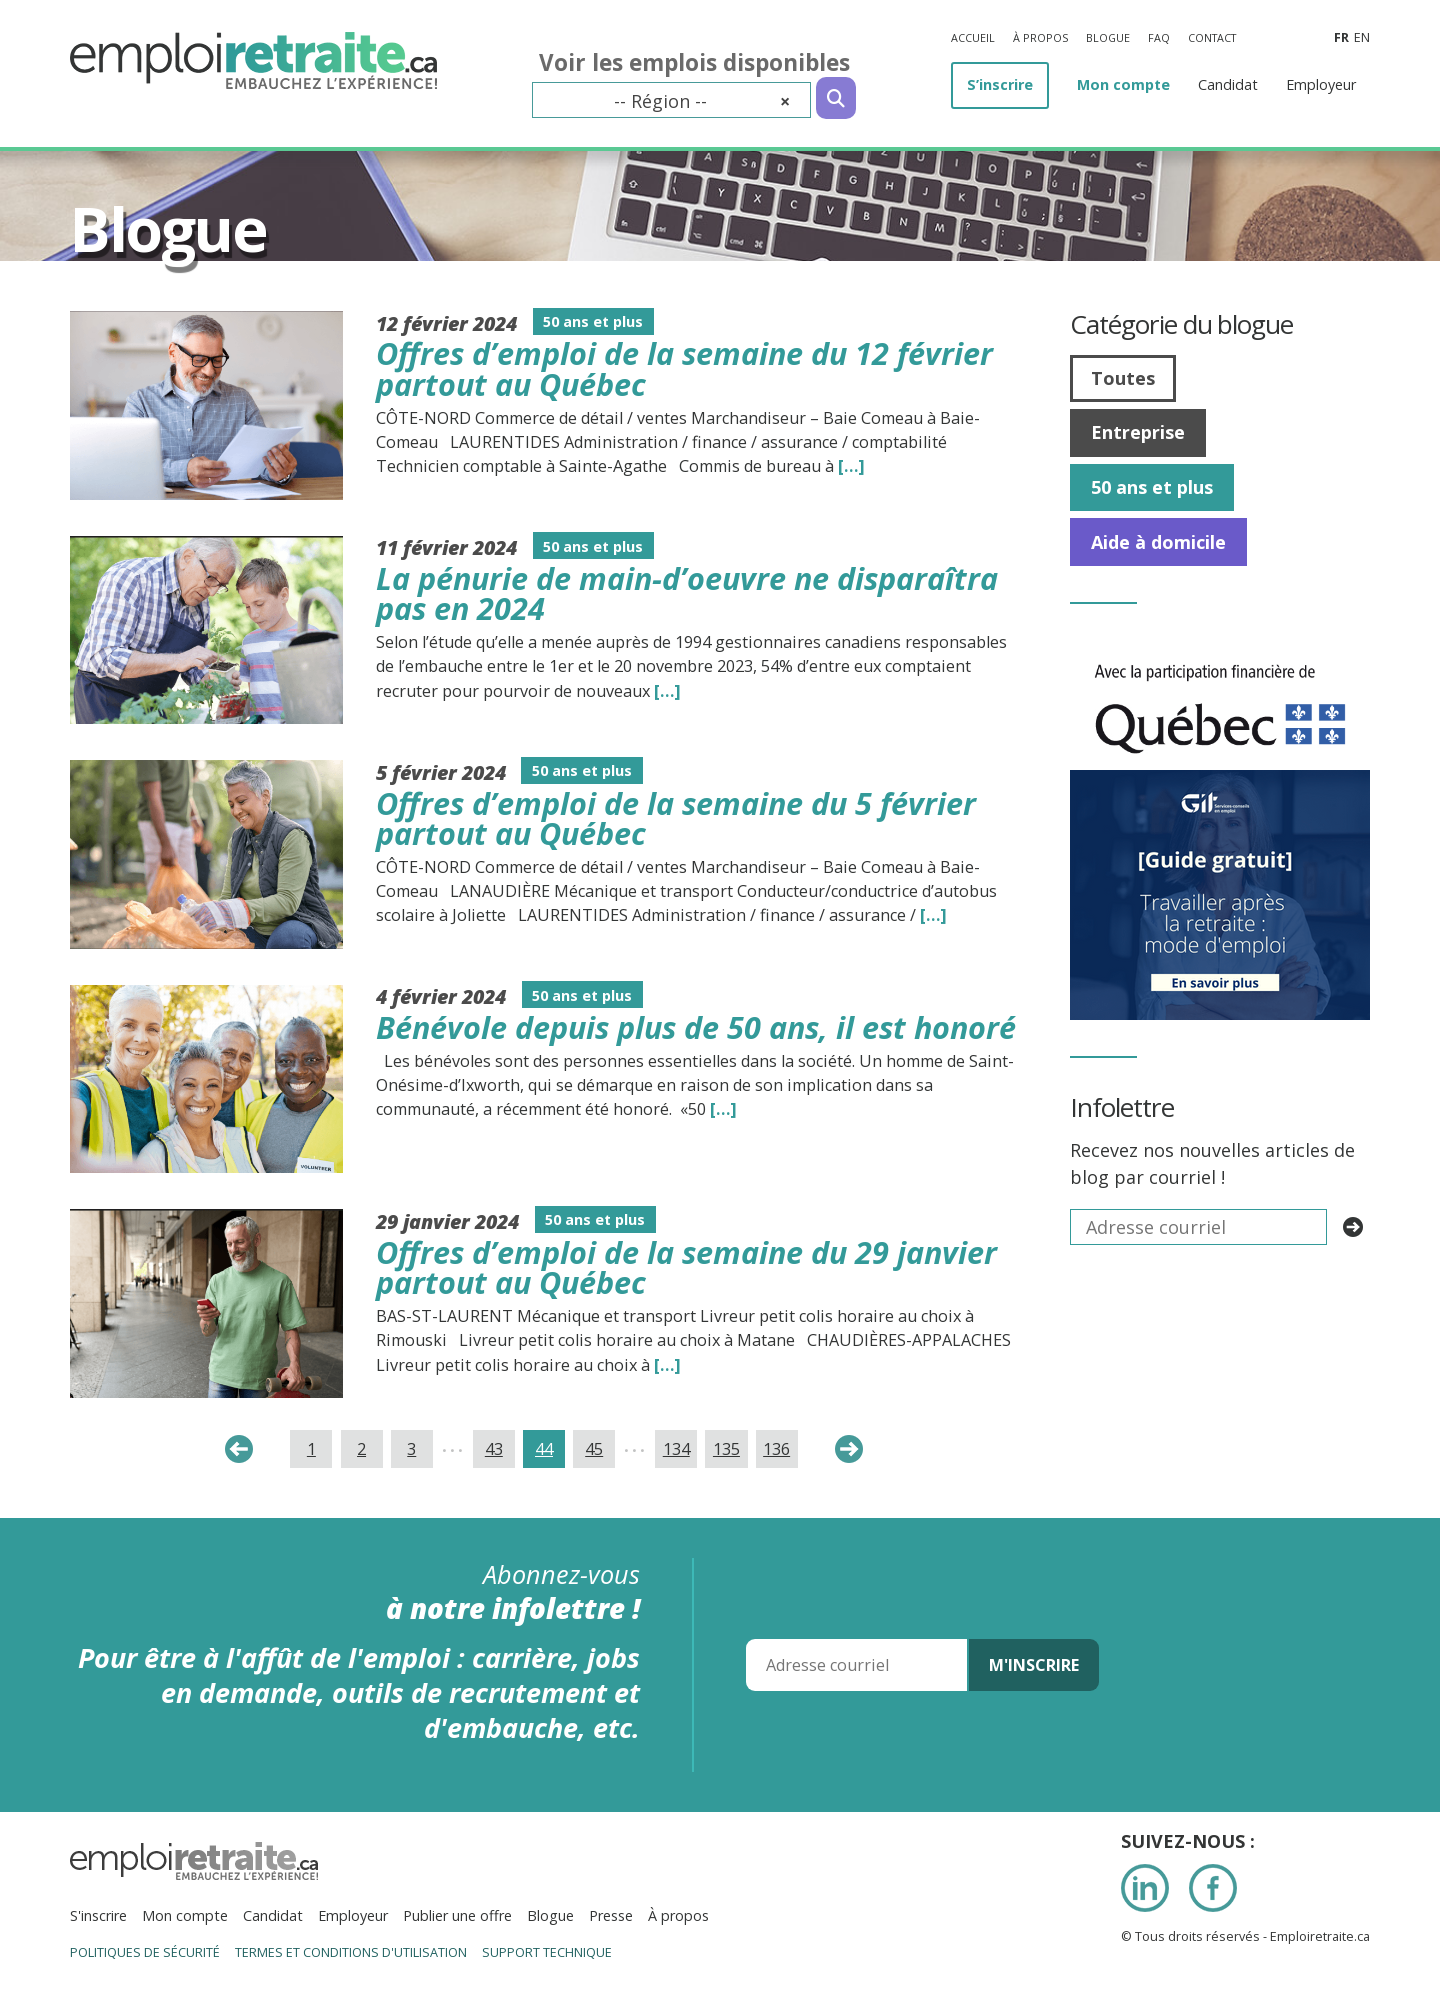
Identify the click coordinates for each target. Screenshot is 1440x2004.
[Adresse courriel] (856, 1665)
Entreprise (1138, 432)
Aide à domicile (1158, 542)
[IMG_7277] (1220, 653)
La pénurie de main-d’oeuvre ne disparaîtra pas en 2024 (687, 593)
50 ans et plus (1152, 487)
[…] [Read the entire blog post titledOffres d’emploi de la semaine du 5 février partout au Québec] (933, 915)
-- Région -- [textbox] (702, 101)
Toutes (1123, 378)
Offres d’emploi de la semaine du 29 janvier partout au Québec (686, 1267)
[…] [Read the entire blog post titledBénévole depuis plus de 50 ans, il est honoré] (723, 1109)
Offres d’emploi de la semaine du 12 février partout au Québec (684, 368)
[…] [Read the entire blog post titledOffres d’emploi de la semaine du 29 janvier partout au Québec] (667, 1365)
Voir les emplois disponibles (694, 62)
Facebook (1213, 1888)
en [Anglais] (1362, 37)
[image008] (1220, 783)
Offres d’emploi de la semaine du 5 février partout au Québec (676, 818)
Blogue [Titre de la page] (168, 228)
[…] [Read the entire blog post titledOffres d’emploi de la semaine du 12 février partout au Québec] (851, 466)
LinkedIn (1145, 1888)
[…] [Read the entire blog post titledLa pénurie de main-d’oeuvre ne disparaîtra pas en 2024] (667, 691)
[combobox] (671, 100)
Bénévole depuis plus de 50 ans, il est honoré (696, 1027)
